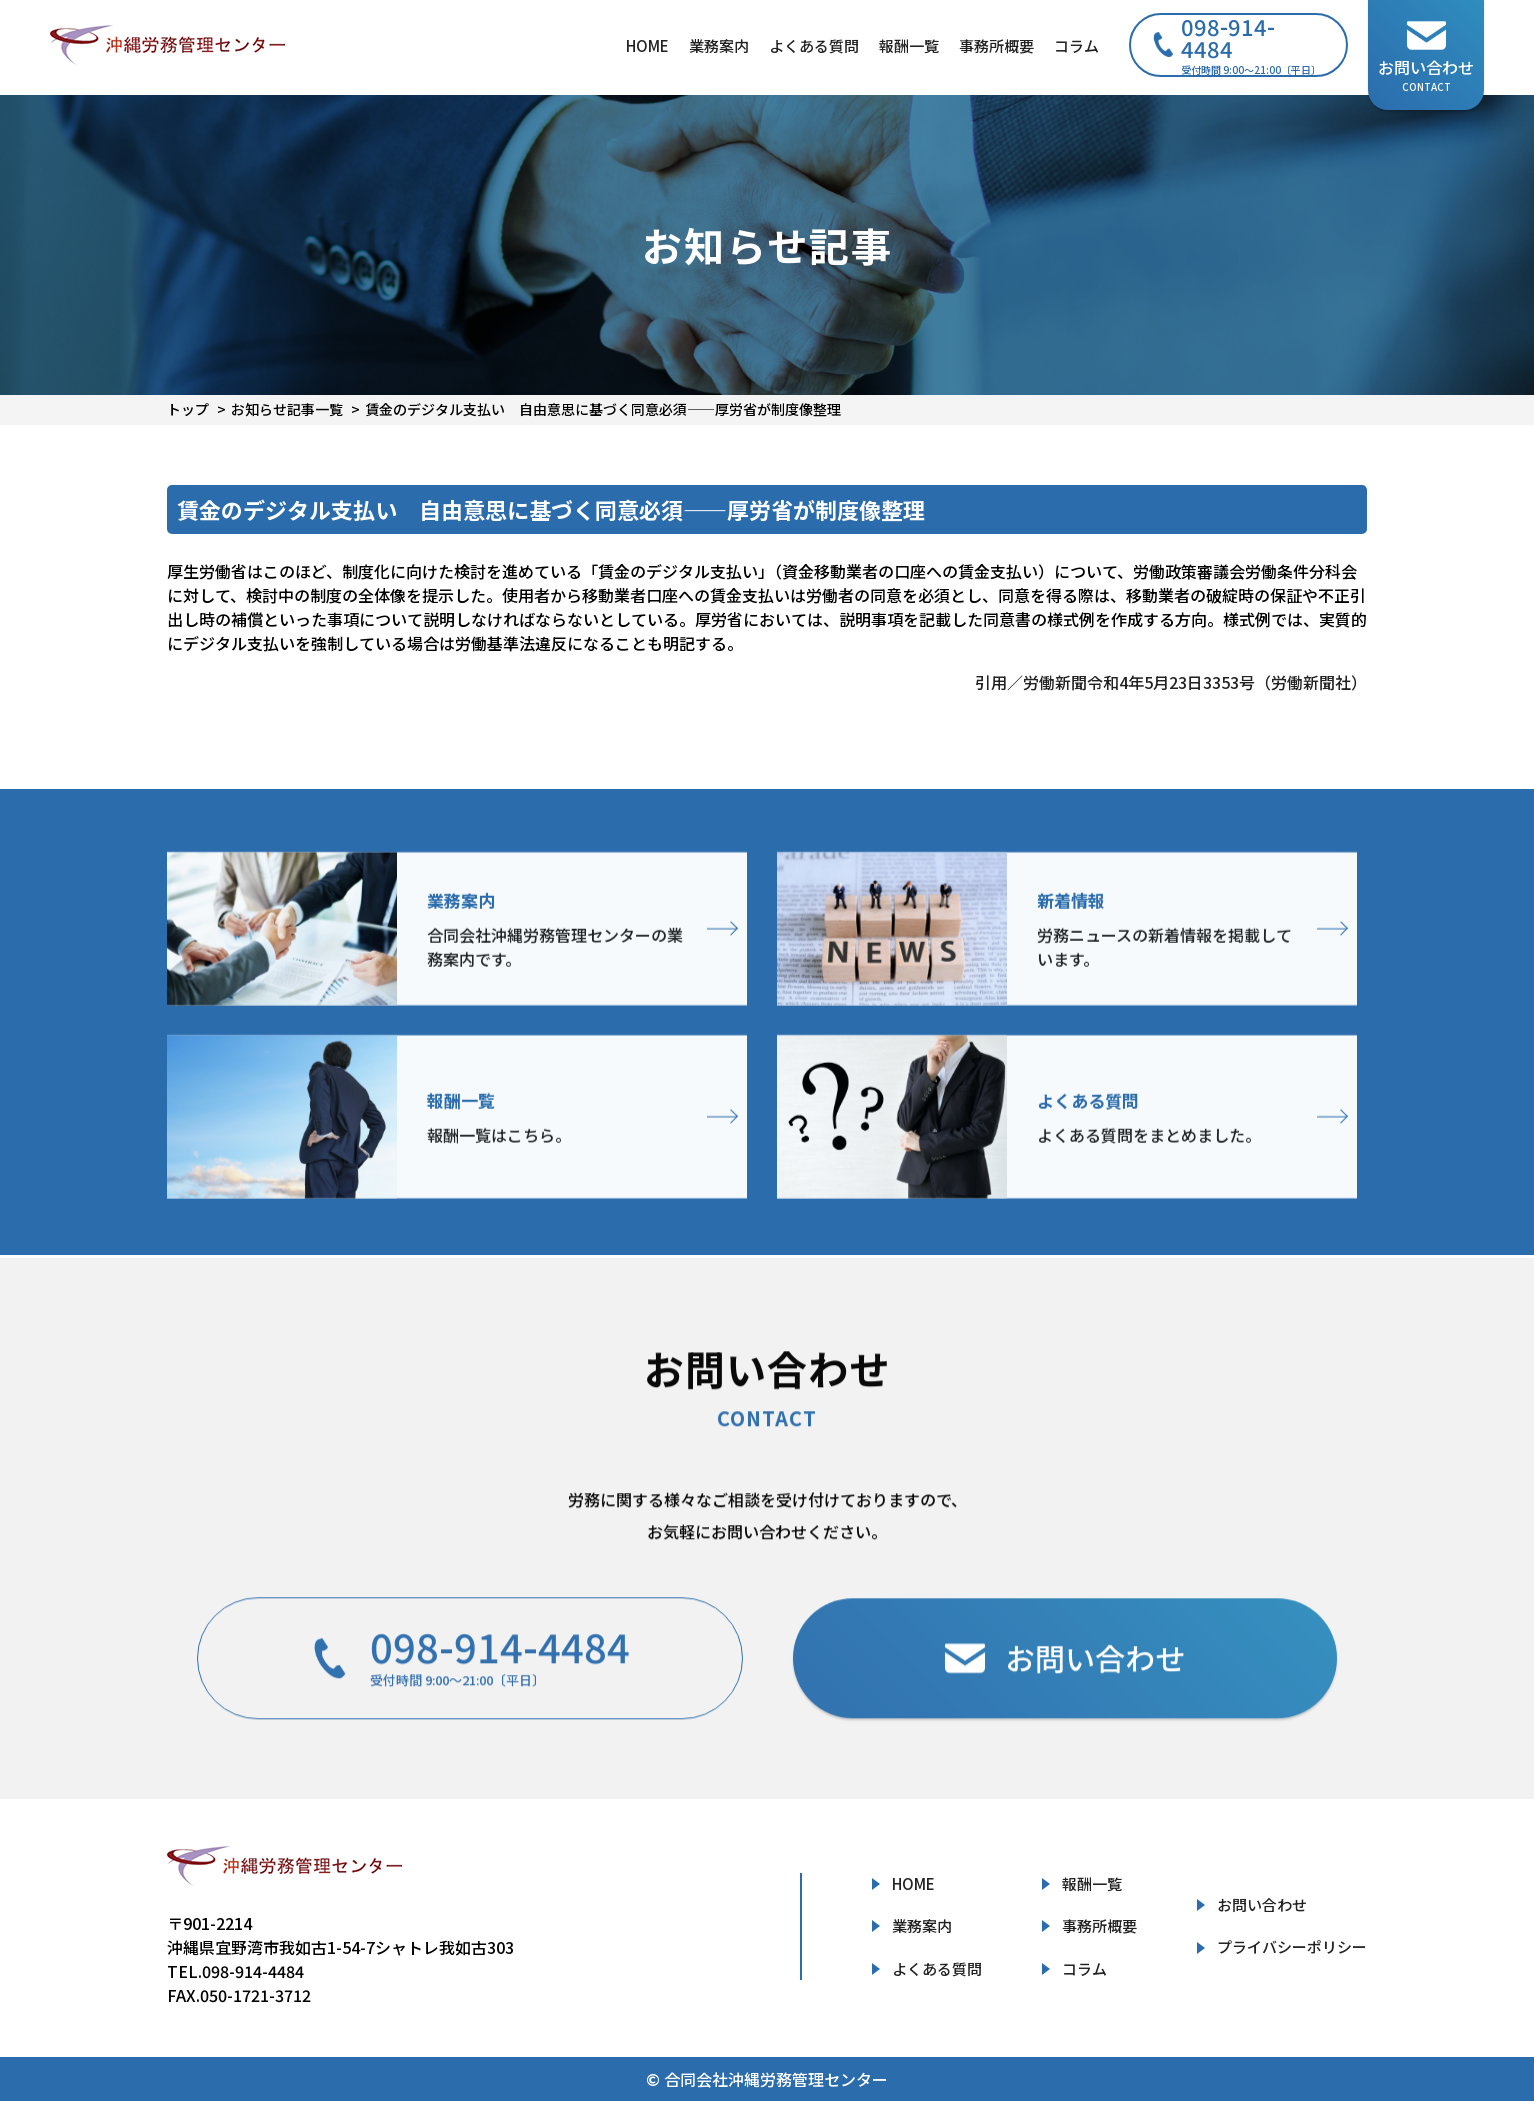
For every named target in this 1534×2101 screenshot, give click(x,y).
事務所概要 (996, 45)
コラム (1076, 45)
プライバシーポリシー (1292, 1946)
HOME (647, 45)
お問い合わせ (1262, 1904)
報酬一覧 (909, 45)
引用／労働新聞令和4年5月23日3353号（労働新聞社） (1171, 682)
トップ (188, 409)
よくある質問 (814, 45)
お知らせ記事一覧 (287, 409)
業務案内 (719, 45)
